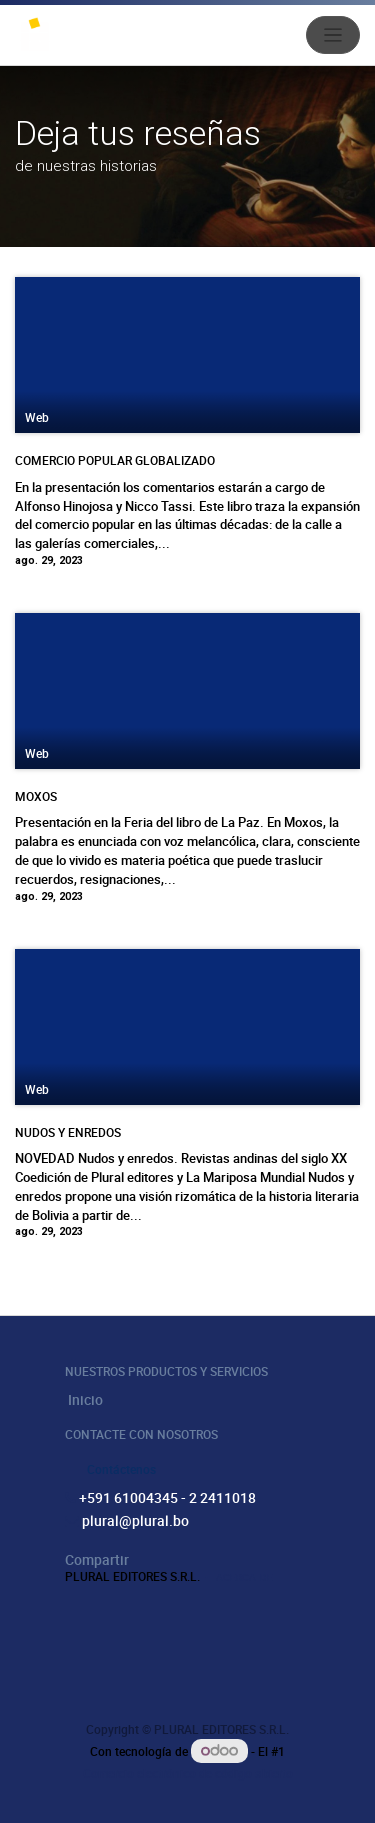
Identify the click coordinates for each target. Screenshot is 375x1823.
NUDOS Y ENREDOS (68, 1132)
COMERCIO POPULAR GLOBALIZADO (115, 460)
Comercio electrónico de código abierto (188, 1773)
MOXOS (36, 796)
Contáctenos (121, 1469)
